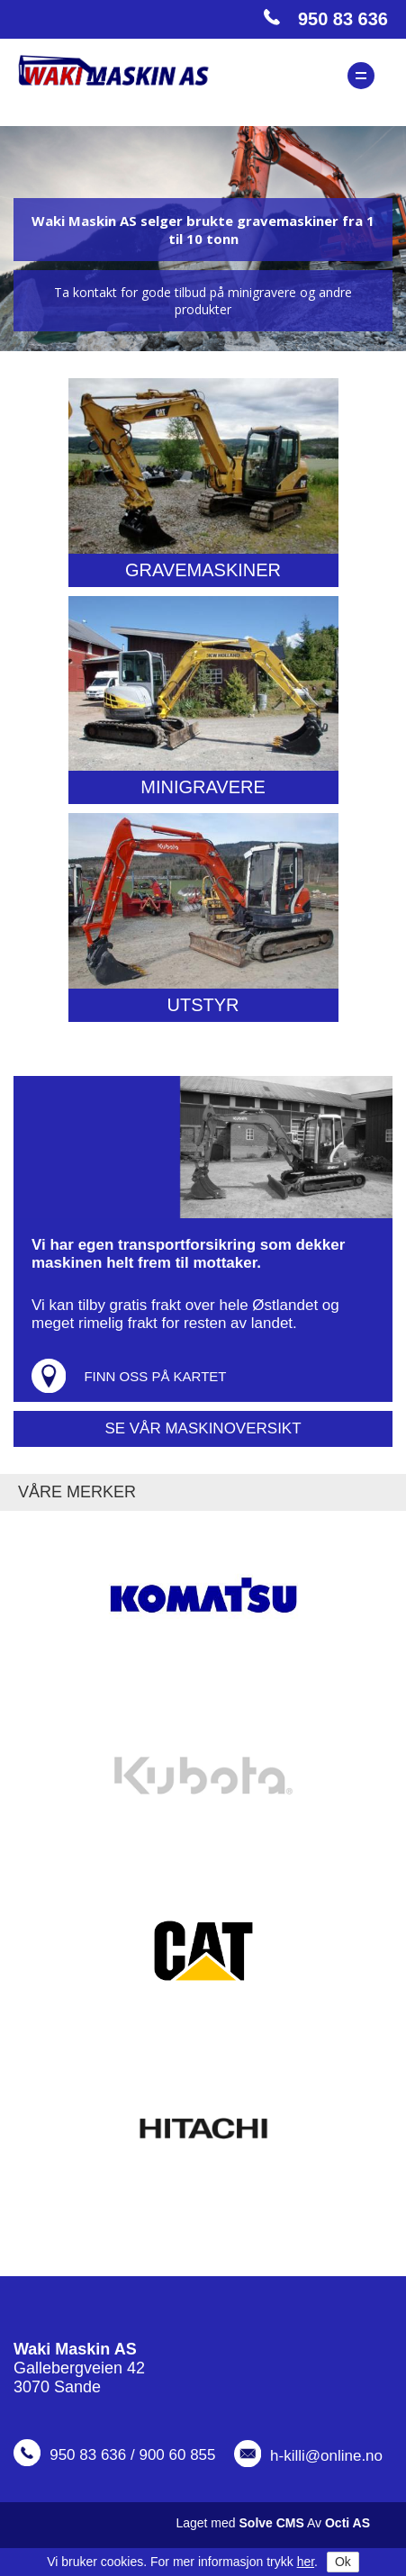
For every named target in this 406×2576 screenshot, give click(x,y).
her (305, 2561)
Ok (343, 2561)
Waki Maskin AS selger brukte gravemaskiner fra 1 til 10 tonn (203, 230)
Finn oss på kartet (155, 1376)
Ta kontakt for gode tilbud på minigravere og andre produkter (203, 301)
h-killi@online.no (326, 2455)
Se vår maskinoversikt (202, 1428)
